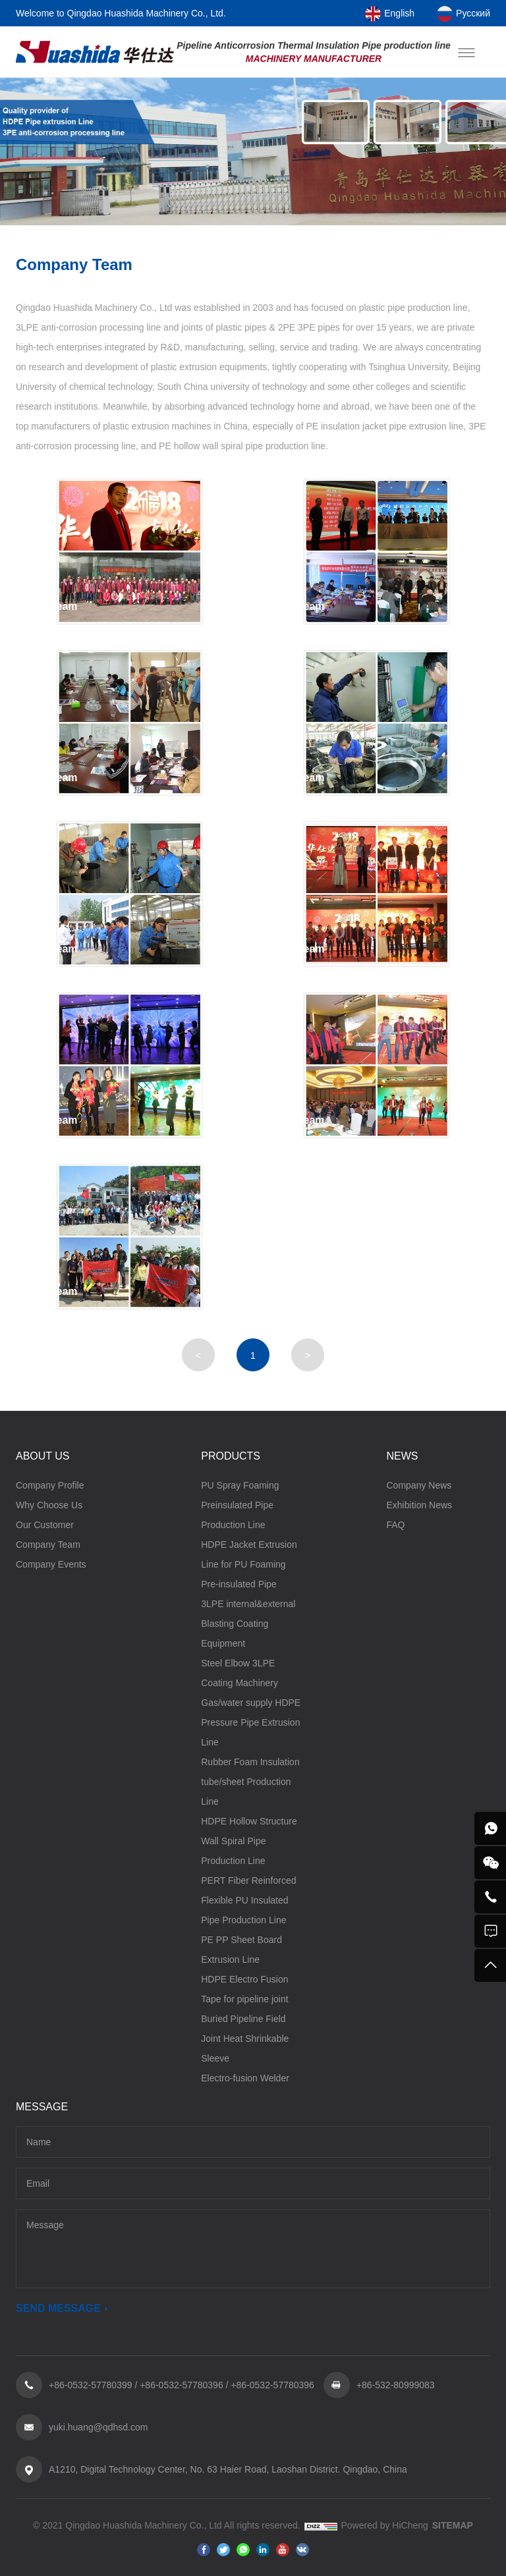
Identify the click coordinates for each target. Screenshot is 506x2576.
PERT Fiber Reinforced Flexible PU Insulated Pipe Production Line (248, 1901)
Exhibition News (420, 1505)
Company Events (51, 1565)
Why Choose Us (49, 1505)
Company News (419, 1486)
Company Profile (50, 1486)
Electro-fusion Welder (245, 2078)
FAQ (396, 1525)
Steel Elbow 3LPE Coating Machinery (239, 1673)
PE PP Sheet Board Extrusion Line (241, 1950)
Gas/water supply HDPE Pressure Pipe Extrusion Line (250, 1723)
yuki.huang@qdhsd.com (98, 2428)
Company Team (48, 1545)
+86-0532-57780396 (181, 2385)
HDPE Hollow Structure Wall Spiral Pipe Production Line (249, 1842)
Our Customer (45, 1525)
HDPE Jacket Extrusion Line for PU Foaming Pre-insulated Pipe (249, 1565)
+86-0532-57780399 (90, 2385)
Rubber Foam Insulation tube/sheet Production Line (250, 1782)
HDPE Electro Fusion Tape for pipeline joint (244, 1990)
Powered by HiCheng (384, 2526)
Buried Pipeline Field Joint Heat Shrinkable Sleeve (245, 2039)
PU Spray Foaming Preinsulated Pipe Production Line (240, 1506)
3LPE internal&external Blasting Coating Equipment (248, 1624)
